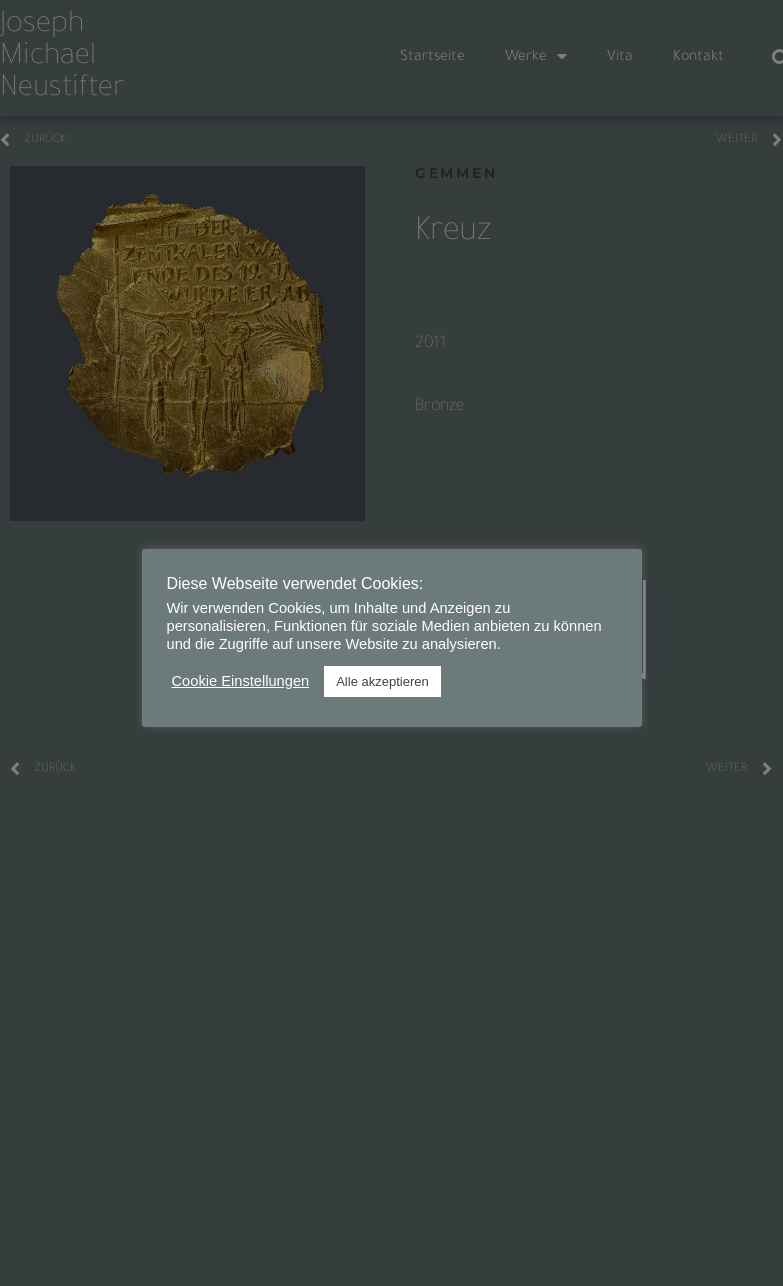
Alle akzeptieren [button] (382, 681)
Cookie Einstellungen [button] (241, 681)
